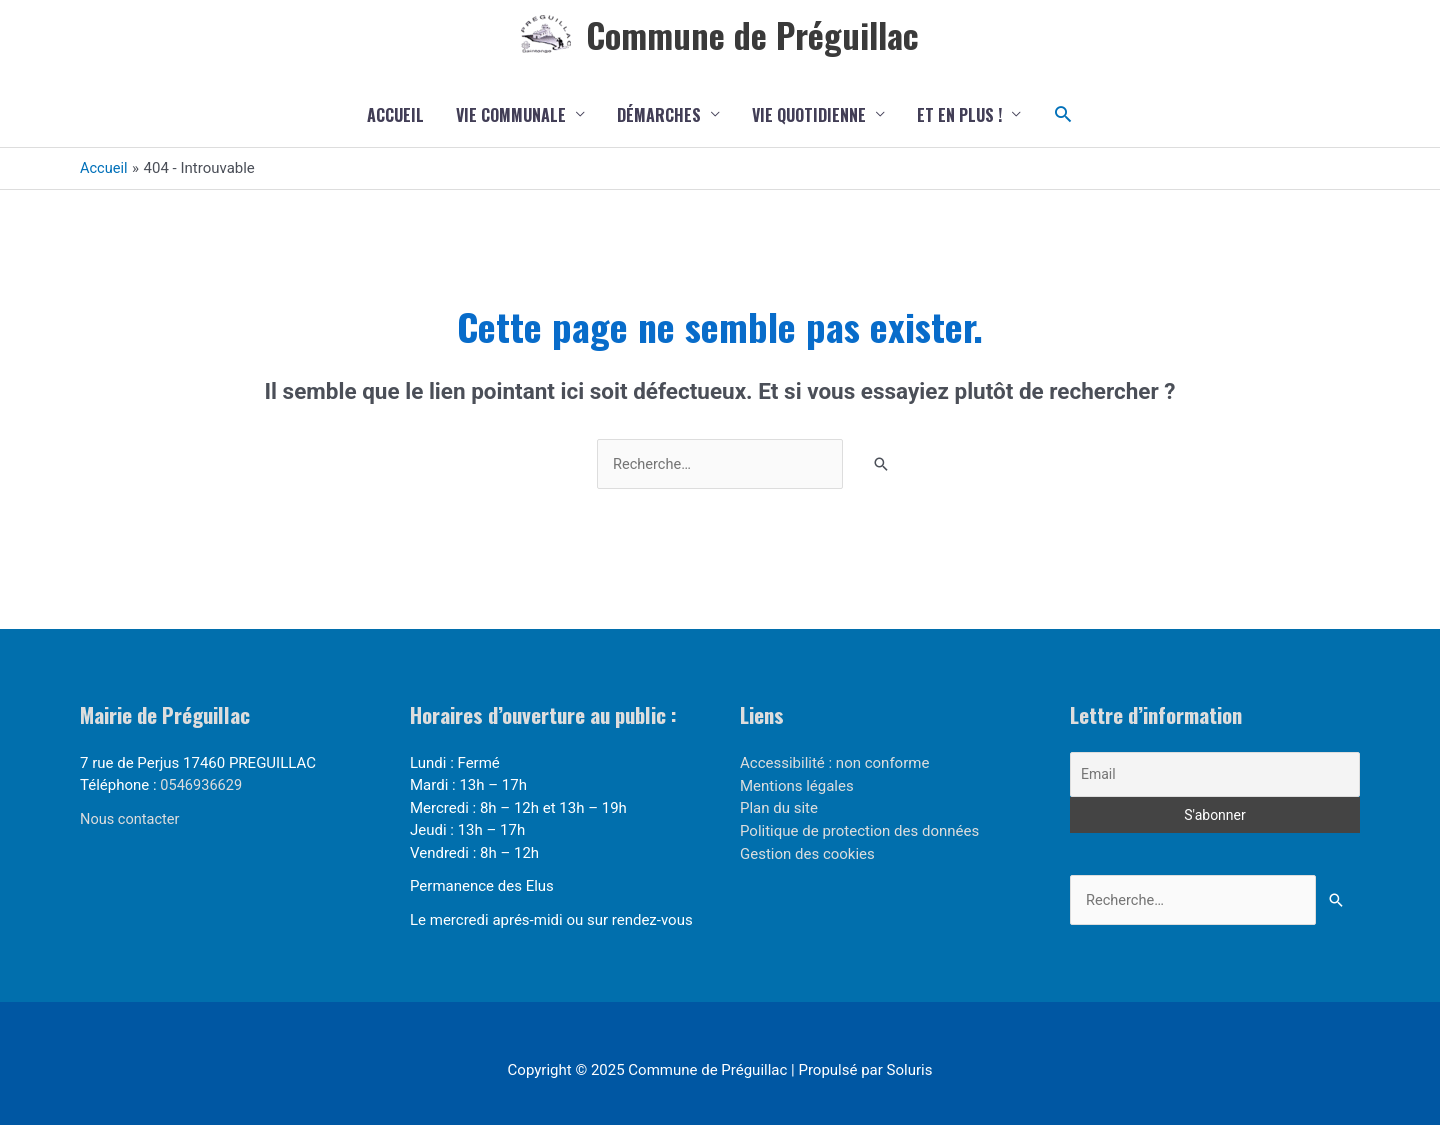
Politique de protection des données (859, 832)
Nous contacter (131, 821)
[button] (1063, 115)
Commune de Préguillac (752, 34)
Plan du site (779, 809)
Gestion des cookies (807, 854)
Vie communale (511, 116)
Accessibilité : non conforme (834, 764)
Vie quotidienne (809, 116)
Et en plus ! (959, 116)
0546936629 (202, 787)
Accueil (395, 116)
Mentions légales (797, 787)
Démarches (659, 116)
